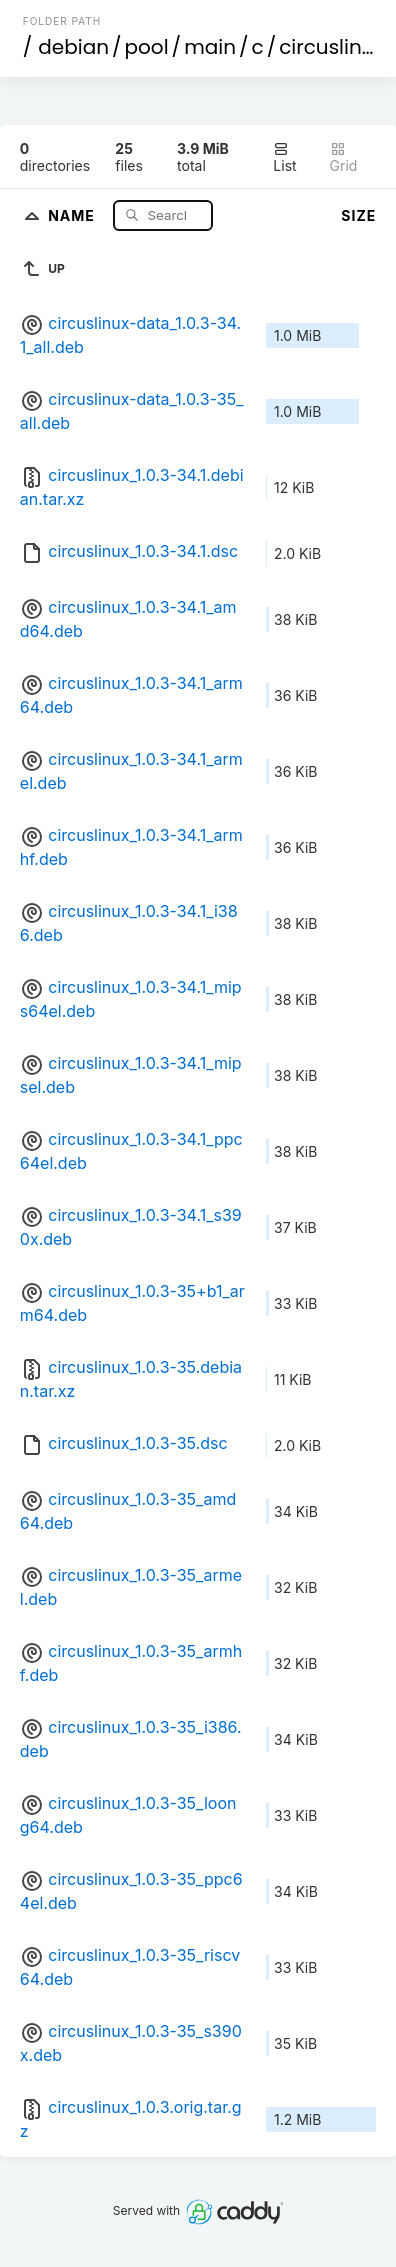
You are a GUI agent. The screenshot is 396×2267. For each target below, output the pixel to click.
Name (73, 214)
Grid (344, 157)
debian (73, 47)
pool (147, 47)
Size (358, 215)
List (284, 157)
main (210, 47)
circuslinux (331, 47)
